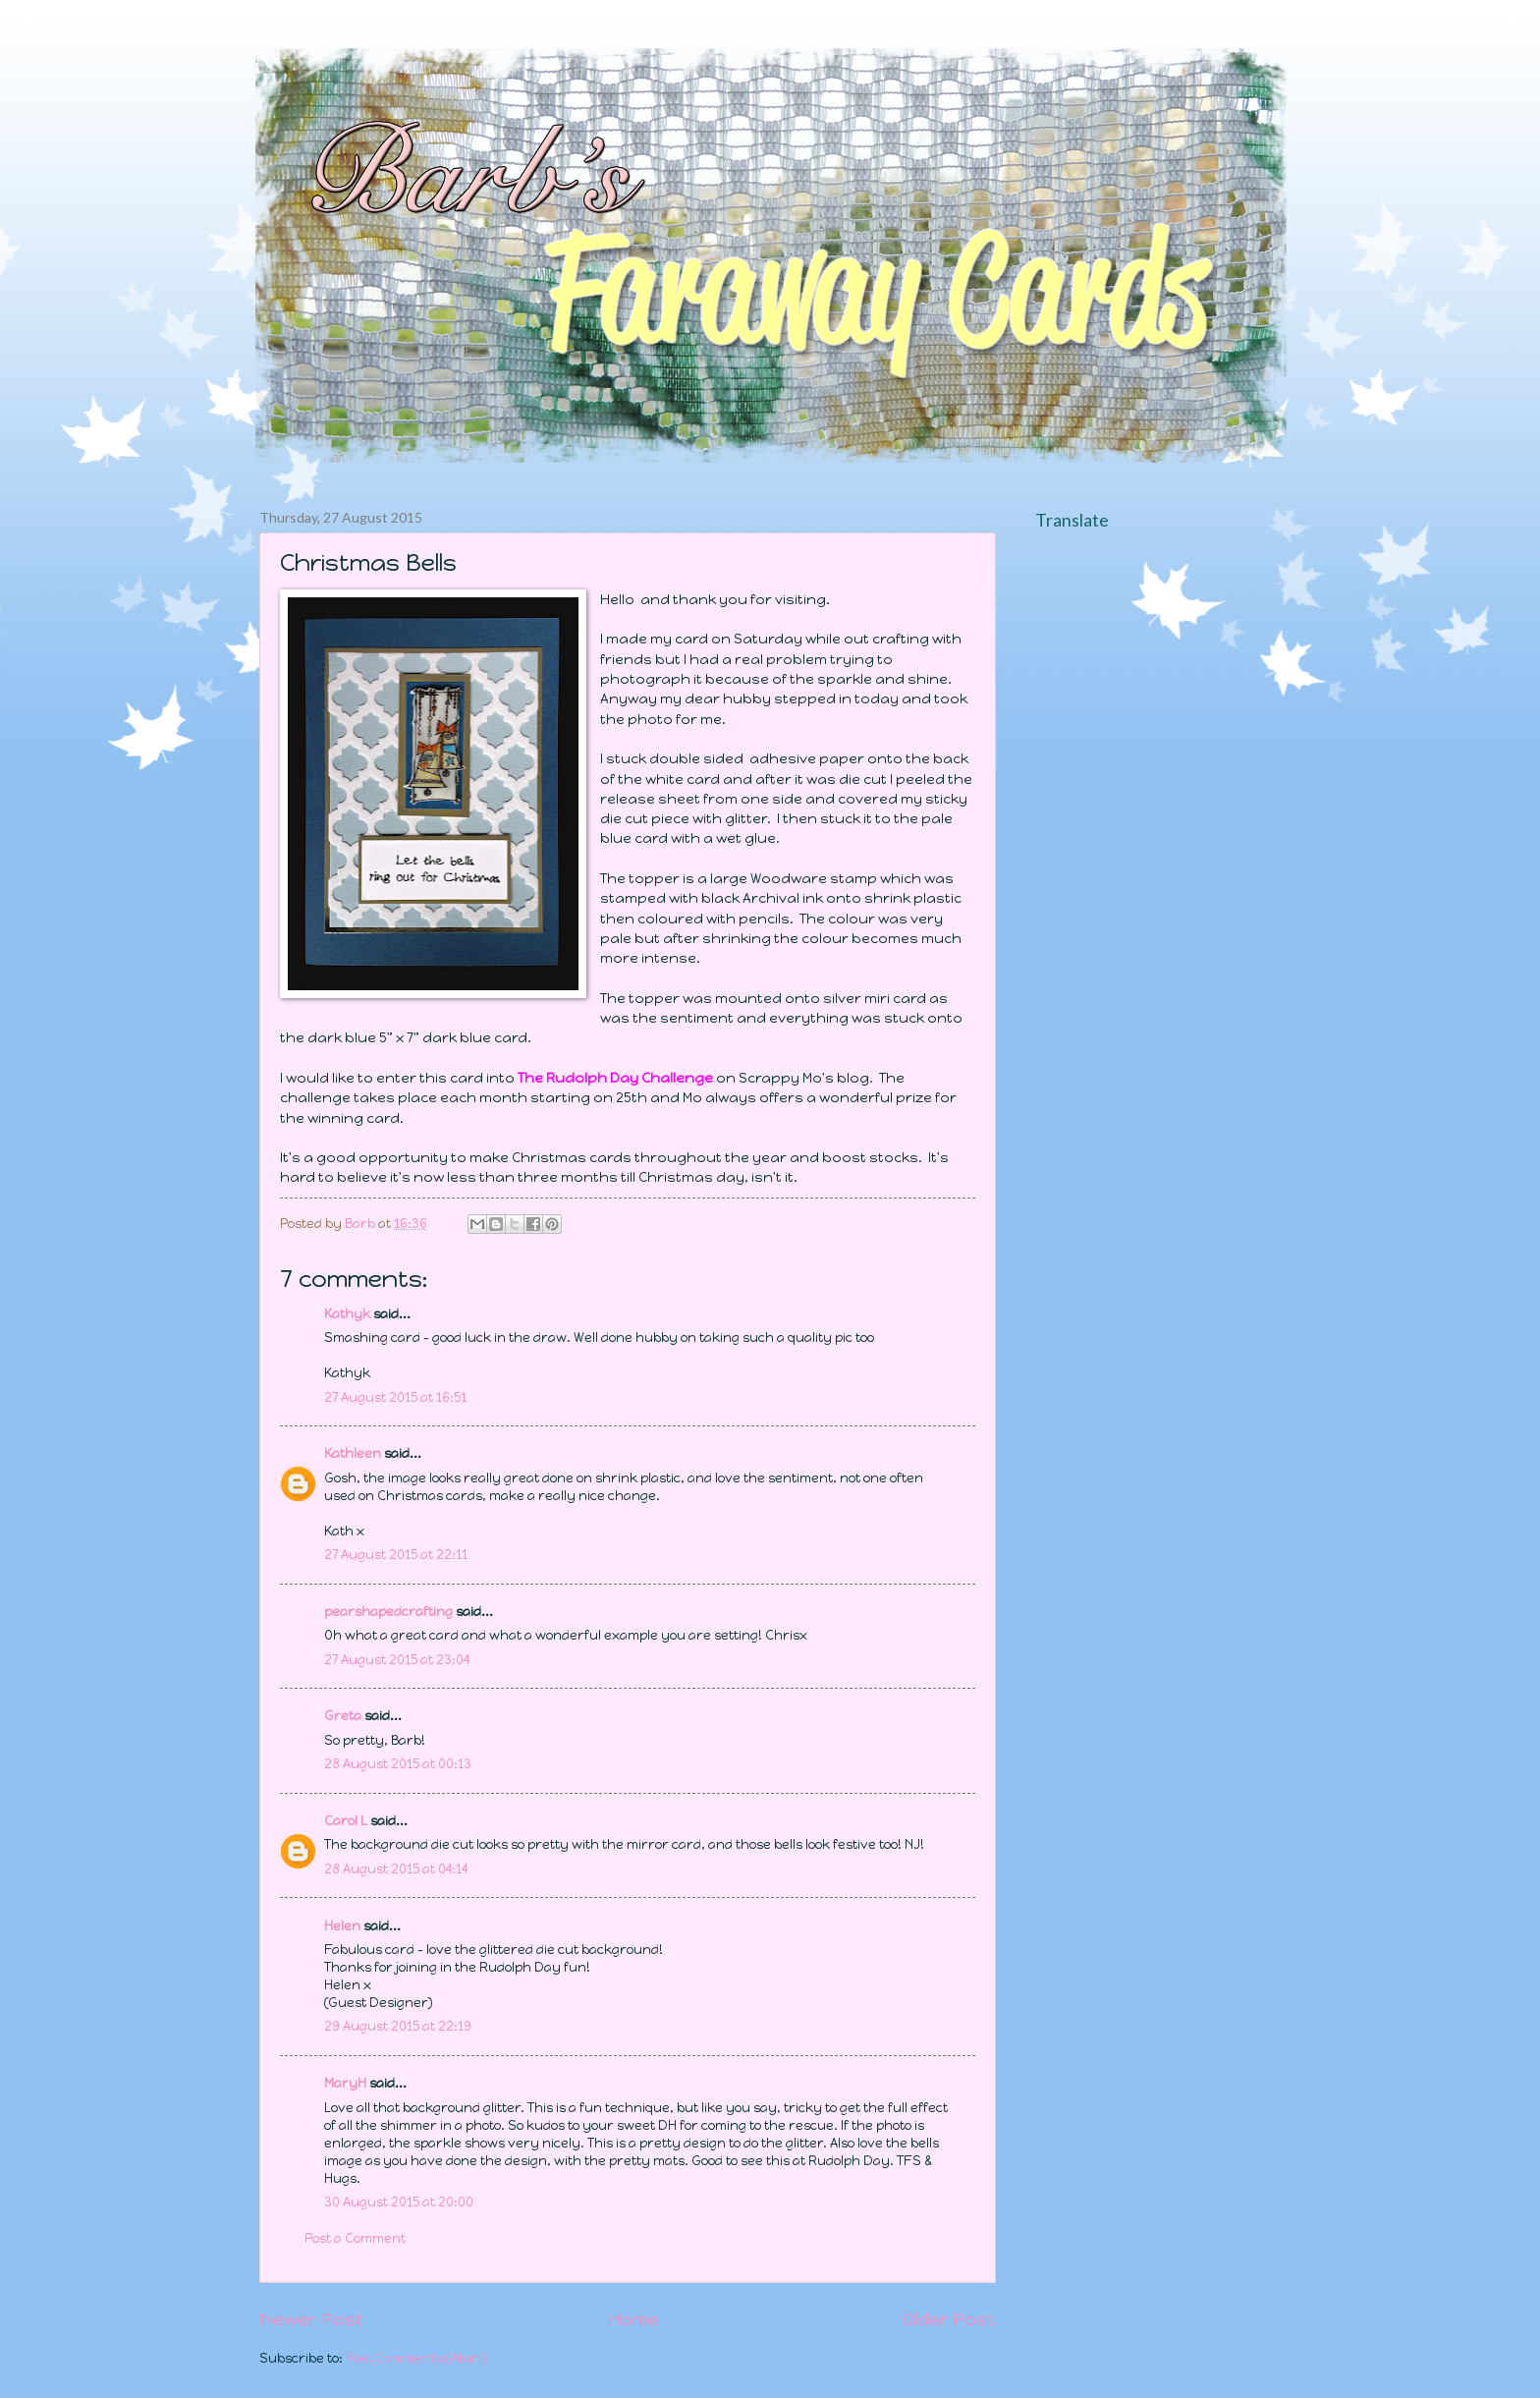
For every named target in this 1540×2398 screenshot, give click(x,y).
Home (633, 2319)
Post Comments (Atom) (416, 2358)
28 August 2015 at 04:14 (396, 1869)
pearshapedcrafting (388, 1611)
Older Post (949, 2319)
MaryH (345, 2083)
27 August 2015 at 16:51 (395, 1397)
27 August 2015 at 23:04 (396, 1659)
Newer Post (311, 2319)
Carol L (345, 1820)
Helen (342, 1926)
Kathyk (347, 1314)
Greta (342, 1715)
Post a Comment (355, 2238)
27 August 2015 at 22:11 (396, 1554)
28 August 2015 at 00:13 (397, 1764)
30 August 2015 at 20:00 (398, 2202)
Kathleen (352, 1453)
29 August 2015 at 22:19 (397, 2026)
